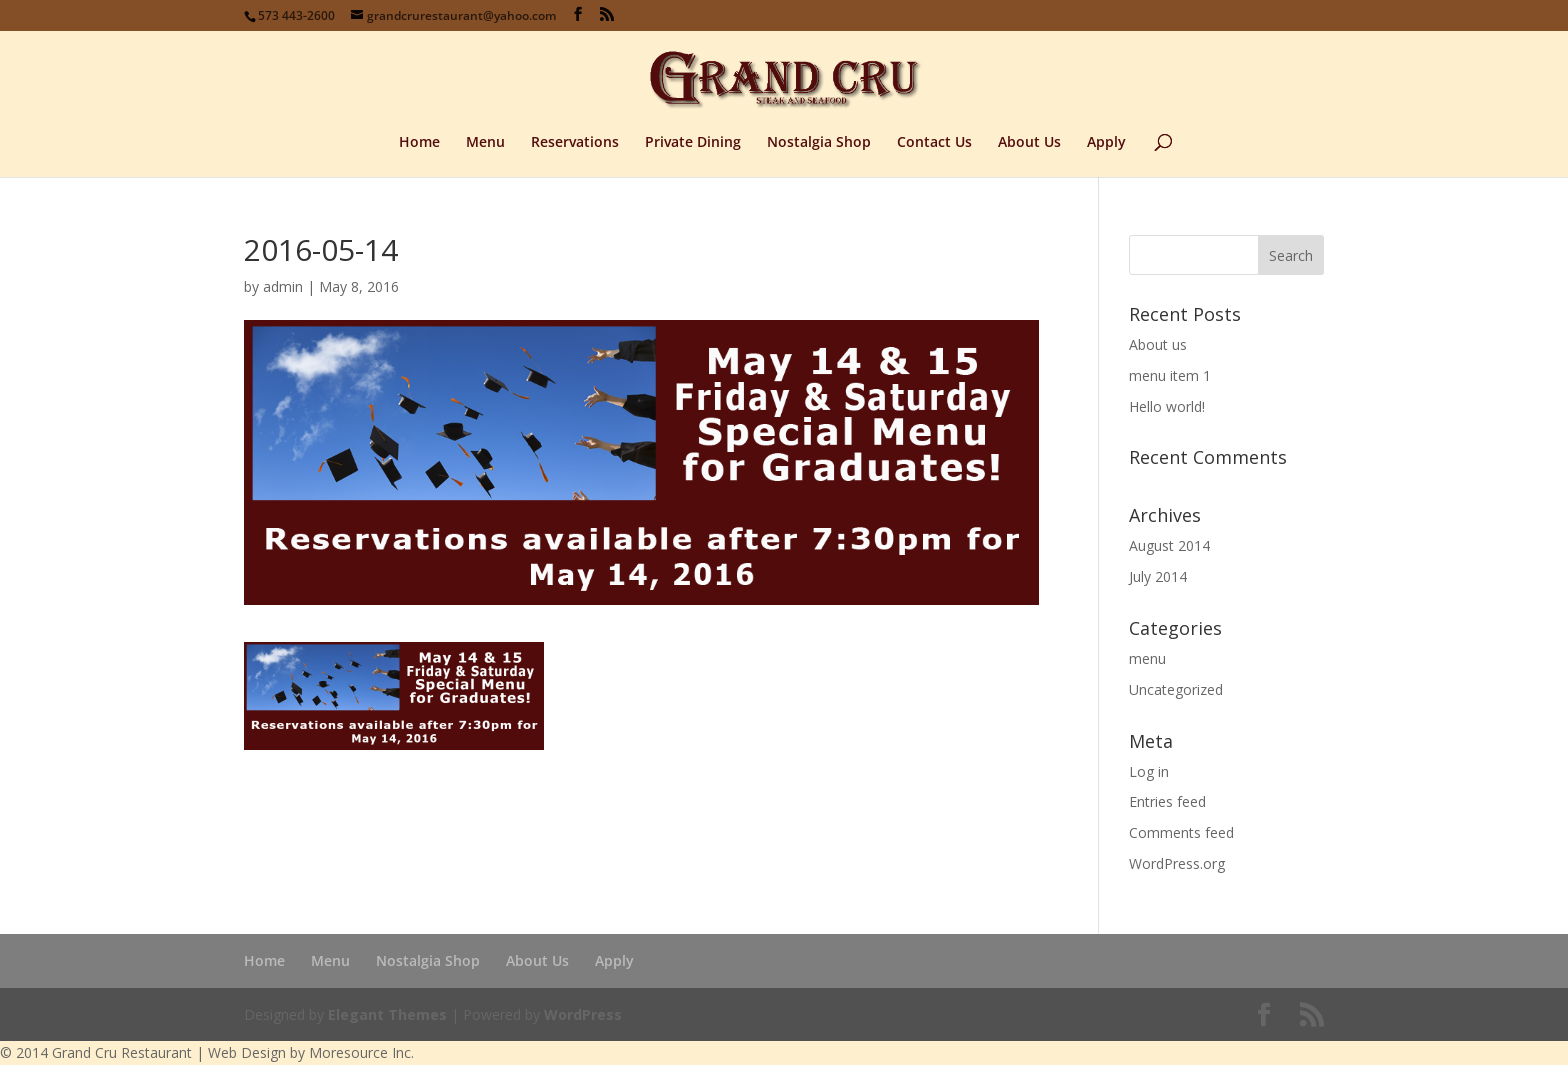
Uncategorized (1176, 689)
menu (1147, 658)
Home (419, 143)
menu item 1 (1170, 375)
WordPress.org (1177, 863)
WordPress (583, 1014)
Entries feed (1167, 801)
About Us (1029, 143)
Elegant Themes (387, 1014)
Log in (1149, 771)
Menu (485, 143)
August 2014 (1169, 545)
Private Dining (693, 143)
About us (1158, 344)
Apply (1106, 143)
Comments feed (1181, 832)
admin (283, 286)
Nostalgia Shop (819, 143)
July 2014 (1158, 576)
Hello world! (1167, 406)
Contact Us (934, 143)
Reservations (575, 143)
